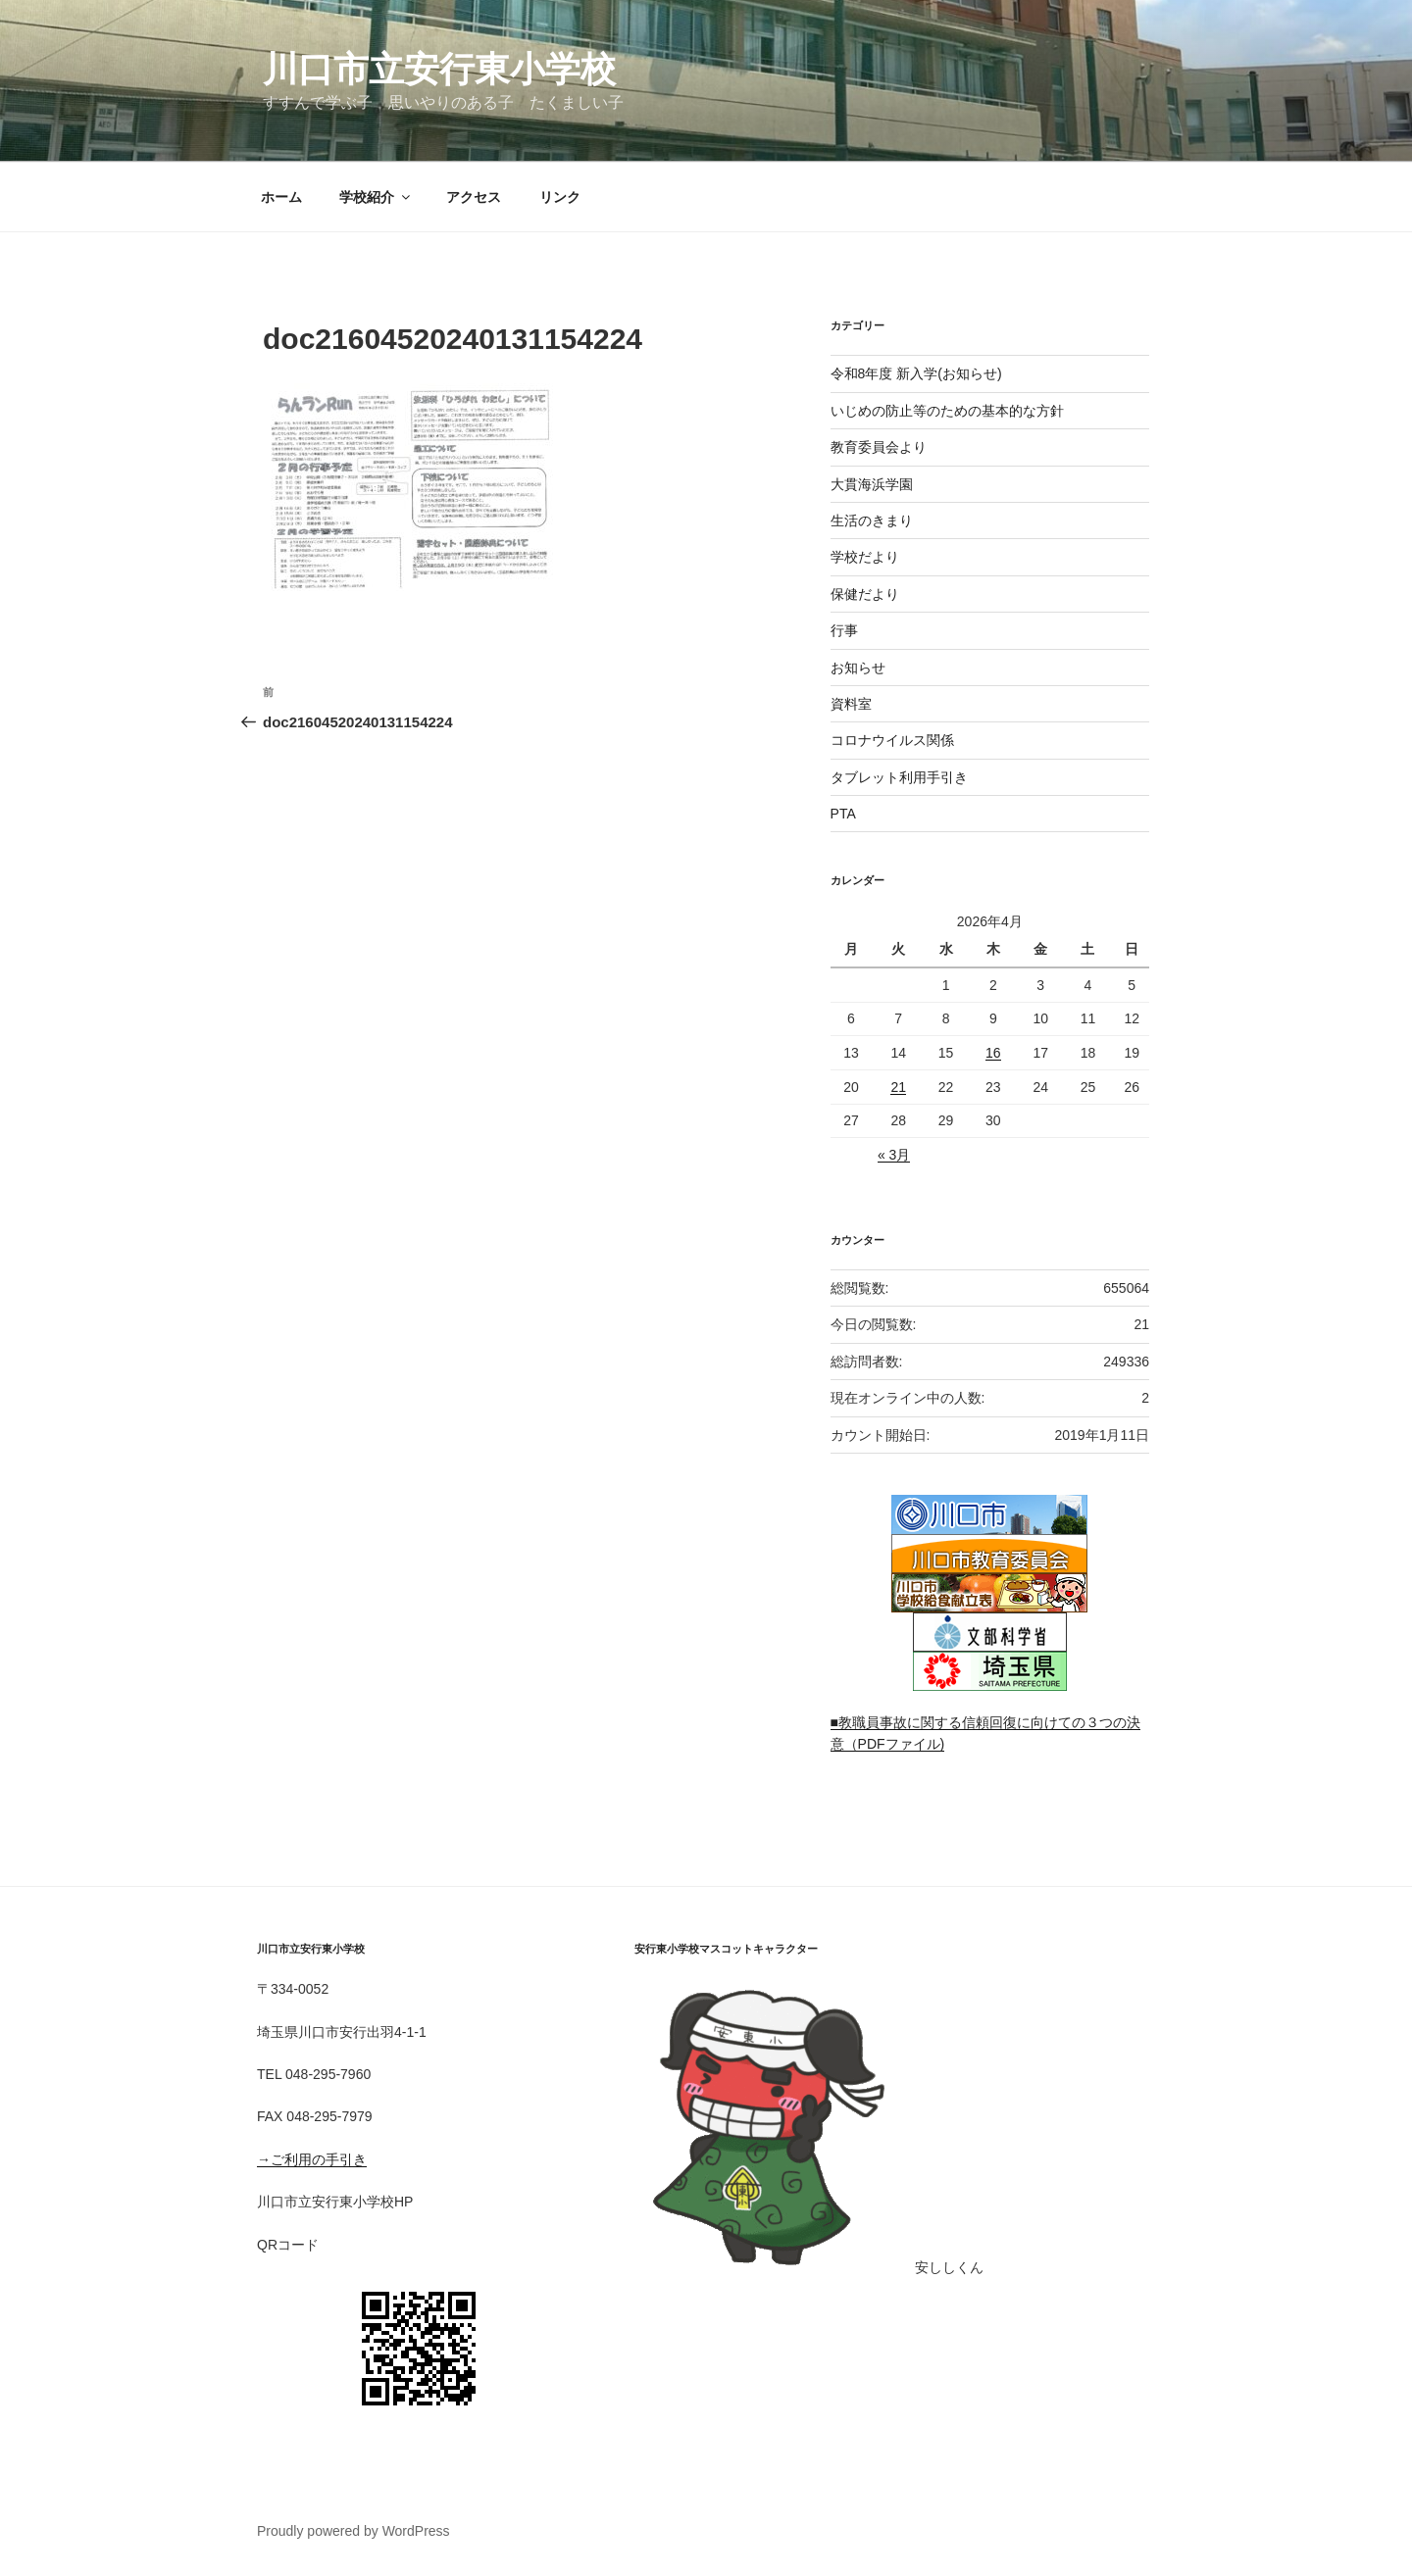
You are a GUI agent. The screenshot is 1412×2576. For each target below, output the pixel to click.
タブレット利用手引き (899, 777)
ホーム (281, 197)
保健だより (865, 594)
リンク (559, 197)
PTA (843, 813)
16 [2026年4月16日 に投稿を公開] (993, 1053)
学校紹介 (376, 197)
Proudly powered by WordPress (353, 2531)
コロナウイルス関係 (892, 740)
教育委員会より (879, 447)
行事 (844, 630)
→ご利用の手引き (312, 2159)
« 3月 (894, 1155)
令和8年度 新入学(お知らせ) (916, 373)
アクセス (473, 197)
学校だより (865, 557)
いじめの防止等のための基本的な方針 (947, 411)
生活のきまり (872, 520)
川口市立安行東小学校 (439, 69)
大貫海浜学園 (872, 484)
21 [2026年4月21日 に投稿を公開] (898, 1087)
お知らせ (858, 667)
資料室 (851, 704)
